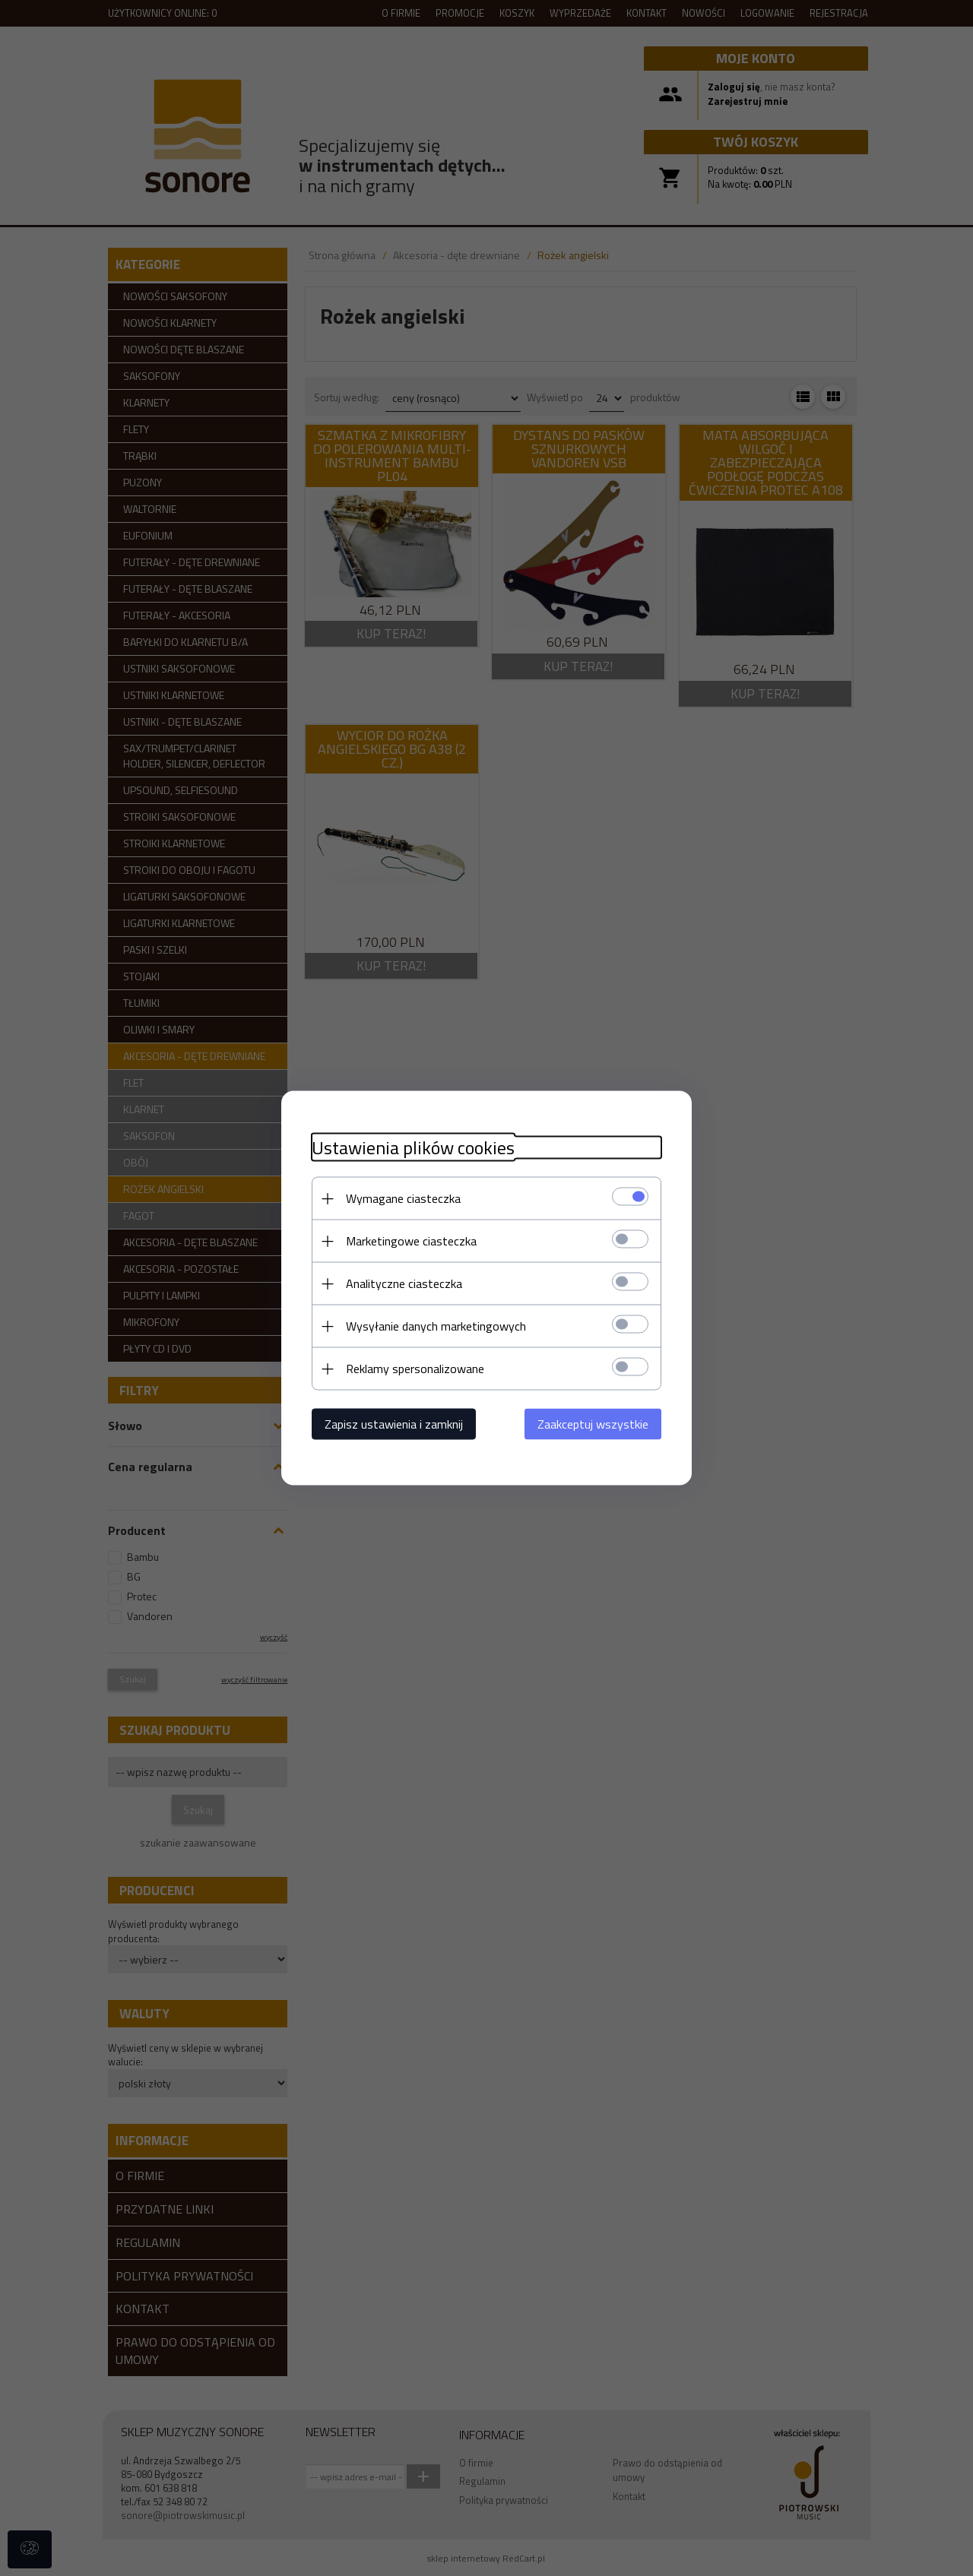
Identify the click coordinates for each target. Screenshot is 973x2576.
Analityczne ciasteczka (404, 1283)
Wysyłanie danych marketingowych (436, 1326)
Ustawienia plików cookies (413, 1148)
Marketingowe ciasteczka (411, 1241)
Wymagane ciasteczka (403, 1198)
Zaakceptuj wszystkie (592, 1424)
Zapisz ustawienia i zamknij (394, 1424)
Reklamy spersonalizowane (415, 1368)
